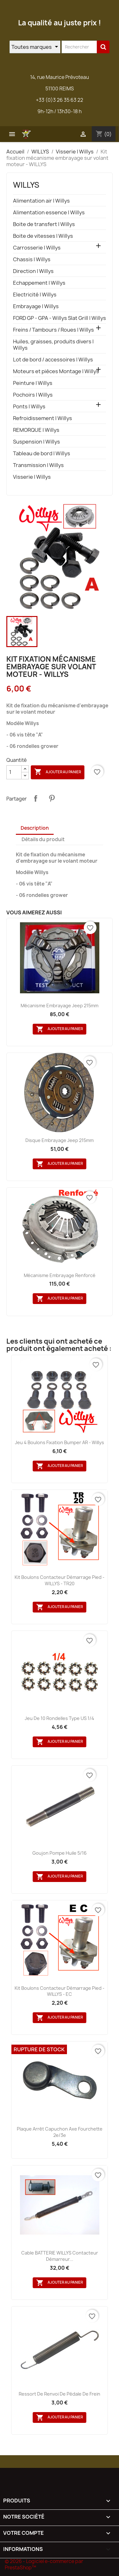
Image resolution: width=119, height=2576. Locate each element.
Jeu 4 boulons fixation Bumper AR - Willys (59, 1442)
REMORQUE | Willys (36, 430)
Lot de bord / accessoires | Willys (53, 359)
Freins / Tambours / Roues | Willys (53, 330)
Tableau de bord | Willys (41, 453)
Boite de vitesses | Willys (43, 236)
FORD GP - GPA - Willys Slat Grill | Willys (59, 318)
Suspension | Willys (36, 441)
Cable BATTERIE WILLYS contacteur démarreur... (59, 2256)
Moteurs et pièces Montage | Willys (56, 371)
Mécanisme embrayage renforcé (60, 1275)
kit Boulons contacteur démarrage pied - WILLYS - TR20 (59, 1580)
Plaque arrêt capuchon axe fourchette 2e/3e (59, 2132)
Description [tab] (35, 828)
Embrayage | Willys (36, 306)
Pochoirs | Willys (33, 395)
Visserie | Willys (32, 477)
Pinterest (51, 798)
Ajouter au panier (57, 772)
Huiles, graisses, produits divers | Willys (53, 344)
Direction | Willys (33, 271)
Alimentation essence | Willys (49, 212)
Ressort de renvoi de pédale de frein (59, 2394)
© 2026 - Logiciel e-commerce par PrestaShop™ (44, 2564)
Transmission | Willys (38, 465)
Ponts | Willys (29, 406)
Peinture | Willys (32, 383)
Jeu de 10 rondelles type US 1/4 (59, 1718)
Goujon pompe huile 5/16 (59, 1853)
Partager (35, 798)
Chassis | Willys (31, 259)
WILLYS (26, 184)
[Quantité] (14, 772)
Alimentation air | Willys (41, 201)
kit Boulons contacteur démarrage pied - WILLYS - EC (59, 1991)
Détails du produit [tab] (43, 839)
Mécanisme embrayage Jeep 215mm (59, 1005)
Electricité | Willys (34, 294)
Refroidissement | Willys (42, 418)
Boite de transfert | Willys (44, 224)
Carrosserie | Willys (37, 247)
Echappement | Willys (39, 283)
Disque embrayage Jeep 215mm (59, 1140)
